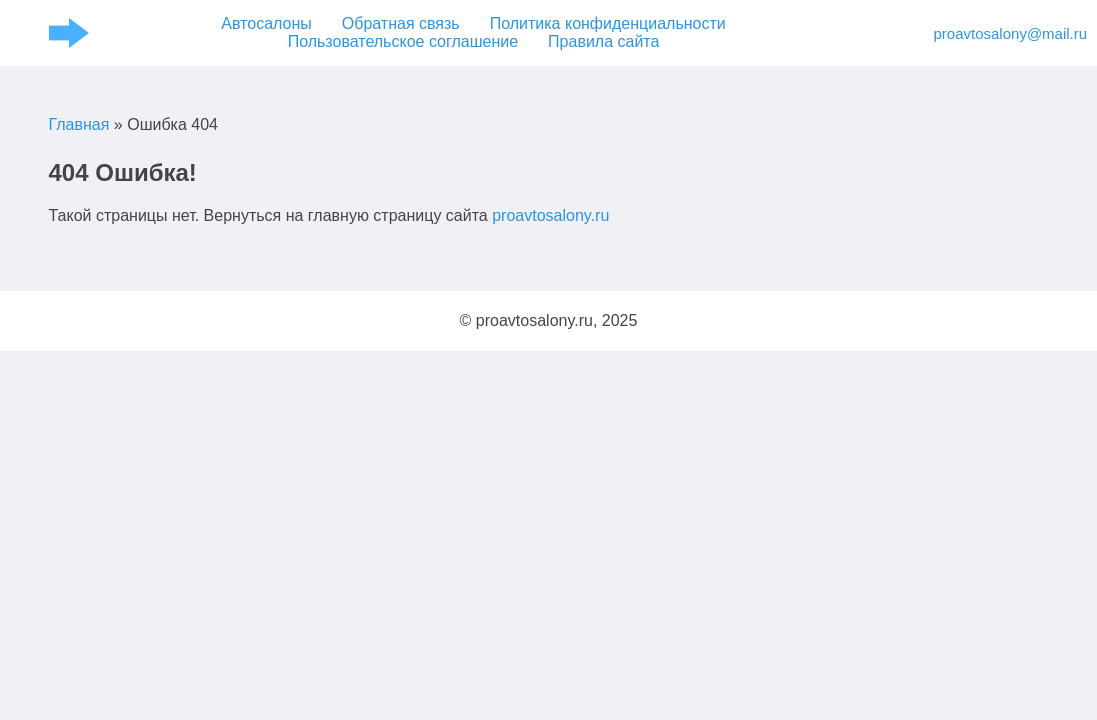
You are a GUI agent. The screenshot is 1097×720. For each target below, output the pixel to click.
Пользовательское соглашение (403, 41)
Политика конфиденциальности (608, 23)
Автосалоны (266, 23)
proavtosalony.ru (550, 215)
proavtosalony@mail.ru (991, 33)
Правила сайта (603, 41)
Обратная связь (401, 23)
